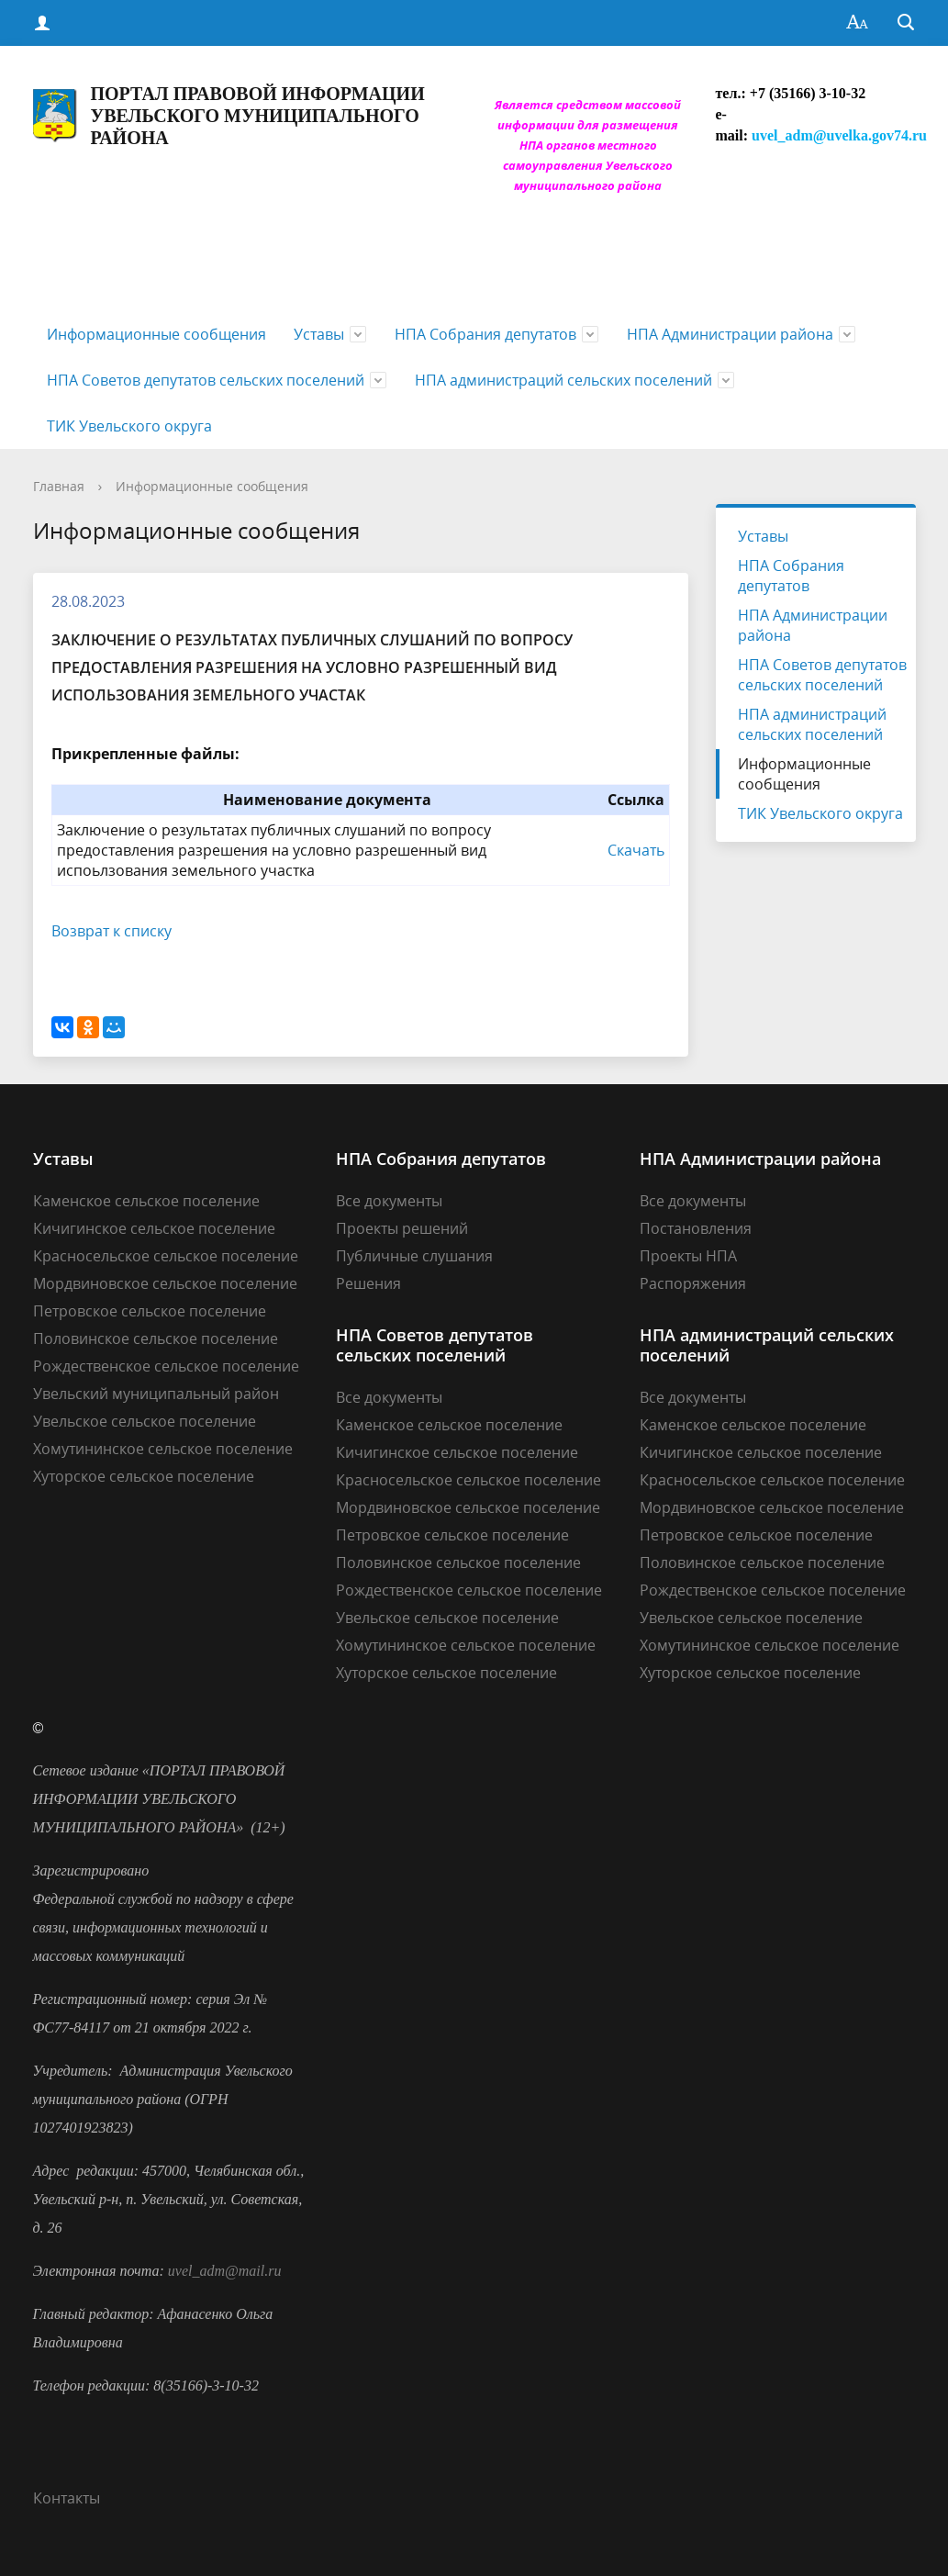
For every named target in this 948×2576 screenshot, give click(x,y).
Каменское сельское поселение (146, 1201)
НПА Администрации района (730, 334)
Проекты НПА (688, 1256)
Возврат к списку (111, 931)
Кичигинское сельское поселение (154, 1228)
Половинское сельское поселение (155, 1338)
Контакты (66, 2498)
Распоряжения (693, 1283)
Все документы (389, 1201)
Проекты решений (402, 1228)
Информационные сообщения (156, 334)
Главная (58, 486)
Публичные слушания (414, 1256)
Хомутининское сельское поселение (163, 1449)
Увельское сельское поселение (144, 1421)
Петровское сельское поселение (149, 1311)
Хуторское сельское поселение (143, 1476)
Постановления (696, 1228)
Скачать (636, 850)
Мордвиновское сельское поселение (165, 1283)
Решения (368, 1283)
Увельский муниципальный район (156, 1393)
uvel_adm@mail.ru (225, 2271)
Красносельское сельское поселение (165, 1256)
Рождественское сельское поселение (166, 1366)
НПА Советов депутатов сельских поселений (205, 380)
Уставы (319, 334)
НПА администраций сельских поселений (563, 380)
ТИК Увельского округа (129, 426)
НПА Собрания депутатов (485, 334)
